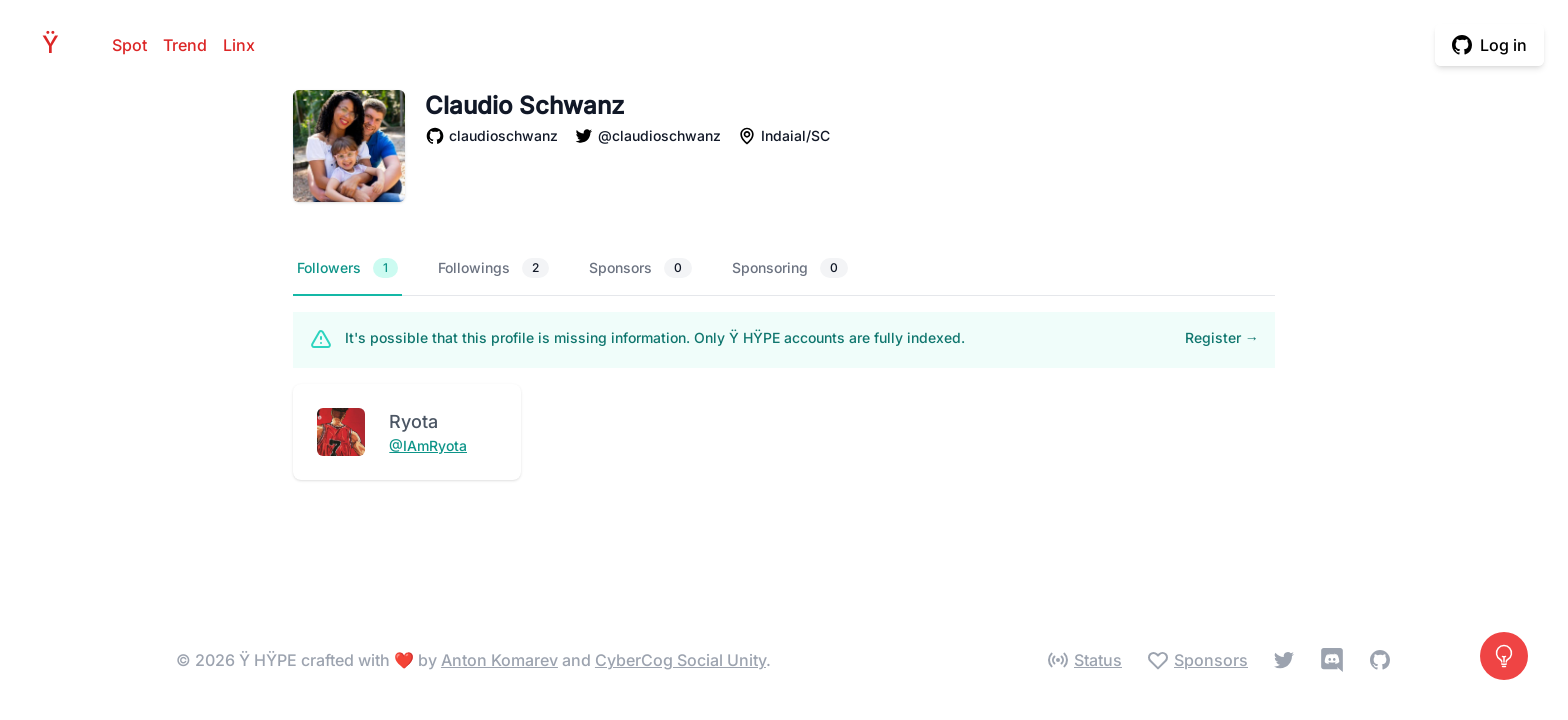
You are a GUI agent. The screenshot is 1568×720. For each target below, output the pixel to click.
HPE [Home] (56, 44)
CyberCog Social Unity (680, 660)
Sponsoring (790, 268)
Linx (239, 45)
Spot (129, 45)
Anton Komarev (499, 660)
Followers (347, 268)
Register (1222, 337)
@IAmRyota (428, 445)
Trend (185, 45)
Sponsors (640, 268)
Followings (493, 268)
